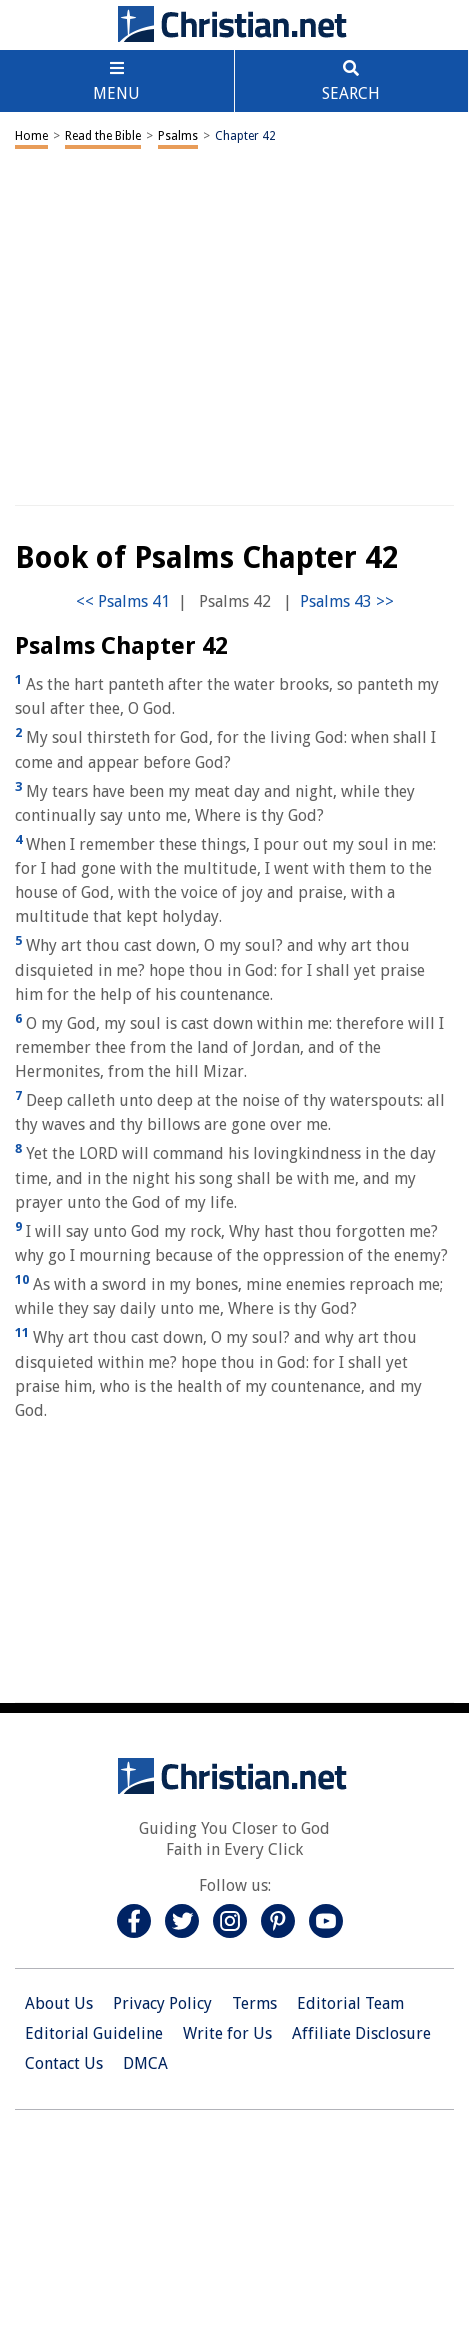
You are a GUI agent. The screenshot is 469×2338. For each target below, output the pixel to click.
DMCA (145, 2063)
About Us (59, 2003)
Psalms (178, 136)
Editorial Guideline (94, 2033)
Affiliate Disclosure (361, 2033)
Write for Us (227, 2033)
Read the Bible (103, 136)
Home (31, 136)
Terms (254, 2003)
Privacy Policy (162, 2003)
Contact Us (64, 2063)
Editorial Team (350, 2003)
